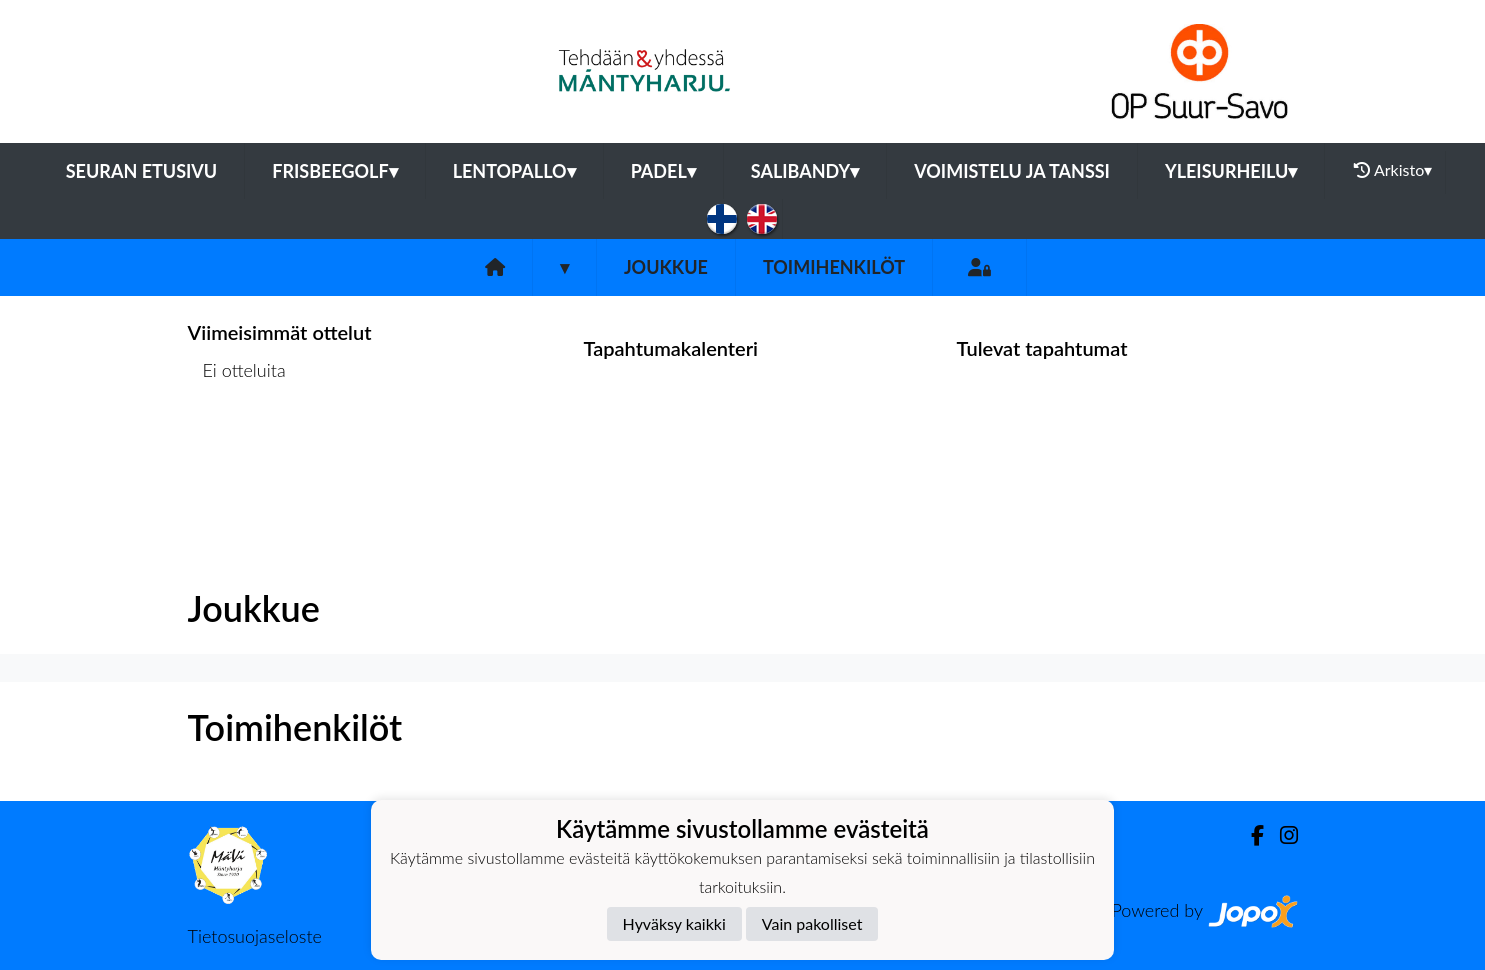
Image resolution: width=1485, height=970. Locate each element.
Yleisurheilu (1231, 171)
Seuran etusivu (142, 171)
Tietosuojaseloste (255, 936)
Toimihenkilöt (834, 267)
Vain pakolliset (812, 923)
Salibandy (805, 171)
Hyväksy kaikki (674, 923)
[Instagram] (1281, 835)
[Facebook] (1249, 835)
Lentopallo (514, 171)
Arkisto (1393, 170)
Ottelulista (237, 447)
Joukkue (666, 267)
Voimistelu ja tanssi (1012, 171)
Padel (663, 171)
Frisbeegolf (334, 171)
